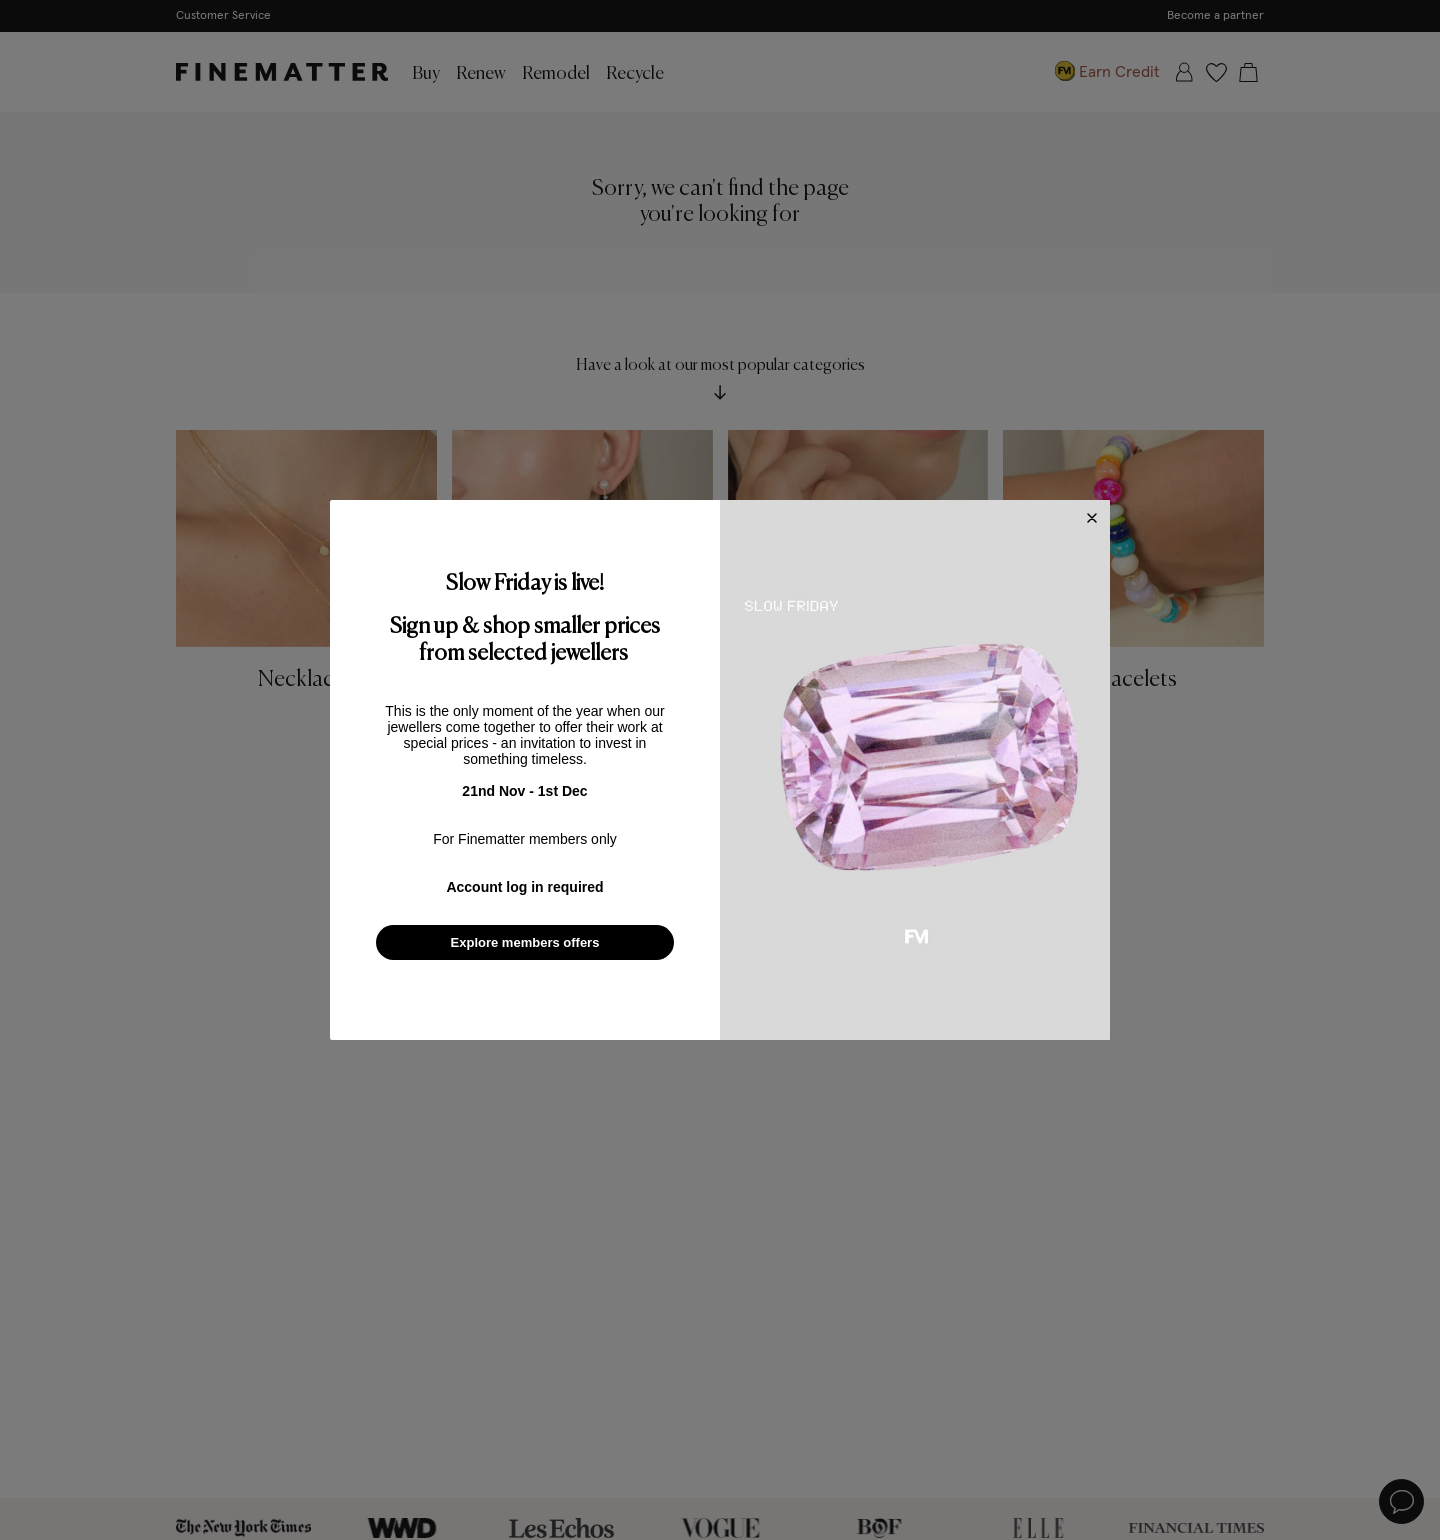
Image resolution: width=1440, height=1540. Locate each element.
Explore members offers (525, 942)
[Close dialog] (1092, 518)
